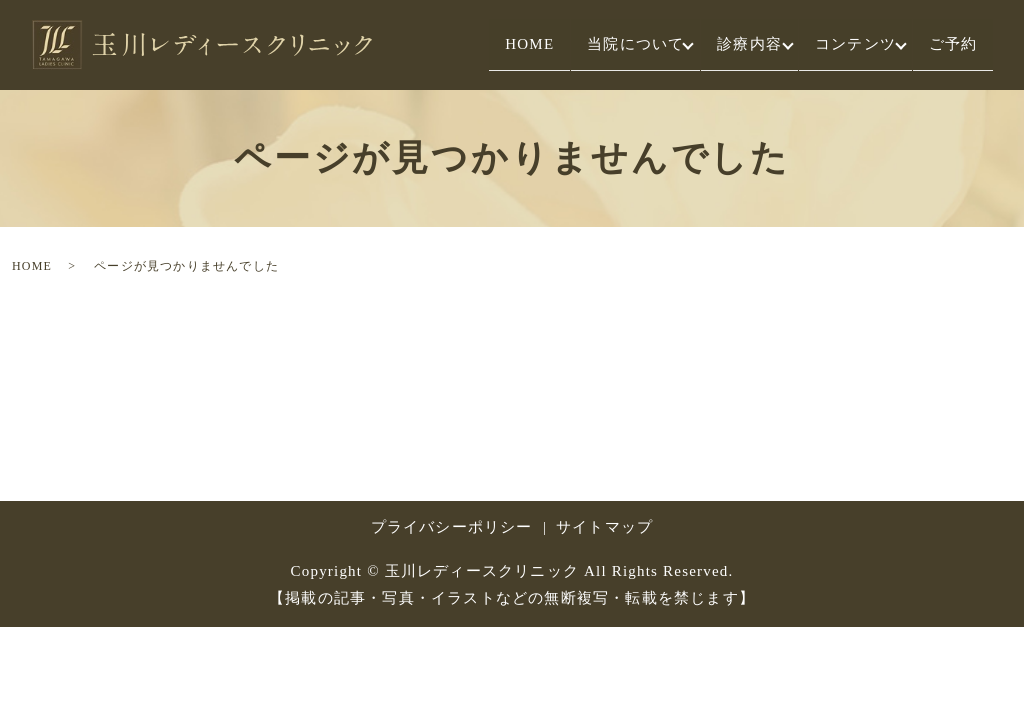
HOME (469, 45)
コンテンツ (835, 45)
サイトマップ (604, 527)
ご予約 (946, 45)
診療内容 (716, 45)
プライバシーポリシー (452, 527)
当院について (589, 45)
